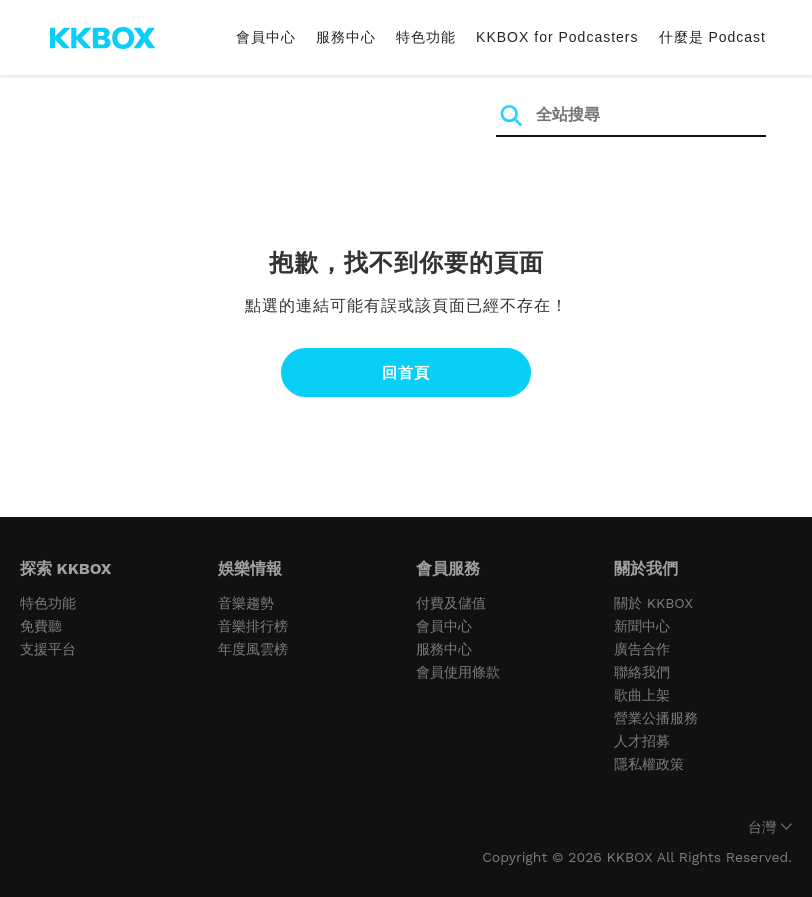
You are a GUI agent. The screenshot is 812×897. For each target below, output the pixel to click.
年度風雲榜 (253, 649)
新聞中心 (642, 626)
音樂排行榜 (253, 626)
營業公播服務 (656, 718)
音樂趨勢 (246, 603)
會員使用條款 (458, 672)
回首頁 (406, 372)
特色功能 (426, 37)
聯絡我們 (642, 672)
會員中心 (266, 37)
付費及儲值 (451, 603)
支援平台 (48, 649)
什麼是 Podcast (712, 37)
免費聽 (41, 626)
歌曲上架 (642, 695)
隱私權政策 (649, 764)
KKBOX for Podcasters (557, 37)
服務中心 (346, 37)
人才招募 (642, 741)
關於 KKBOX (653, 603)
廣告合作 (642, 649)
